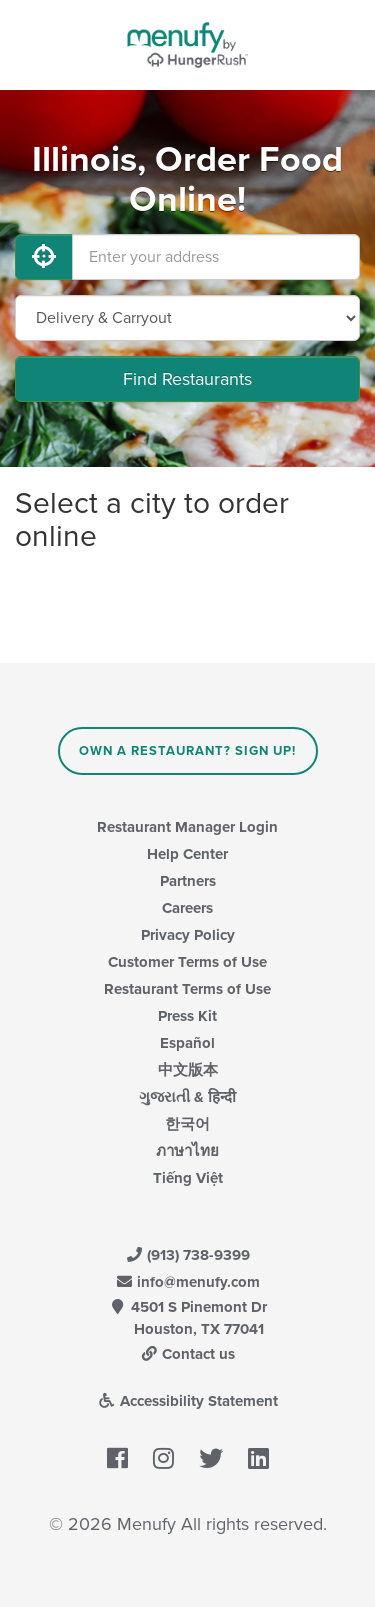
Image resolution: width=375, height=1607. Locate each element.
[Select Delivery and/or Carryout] (187, 318)
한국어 (187, 1124)
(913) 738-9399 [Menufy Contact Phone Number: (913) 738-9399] (188, 1255)
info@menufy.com (188, 1282)
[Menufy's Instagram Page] (163, 1459)
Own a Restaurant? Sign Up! (187, 751)
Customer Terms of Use (187, 962)
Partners (188, 881)
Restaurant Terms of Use (187, 989)
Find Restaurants (187, 379)
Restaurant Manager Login (187, 827)
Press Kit (187, 1016)
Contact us (188, 1354)
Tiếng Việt (188, 1178)
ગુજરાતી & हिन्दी (187, 1097)
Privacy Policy (188, 935)
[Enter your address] (216, 257)
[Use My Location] (44, 257)
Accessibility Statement (187, 1401)
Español (187, 1043)
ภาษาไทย (187, 1151)
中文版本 (188, 1070)
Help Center (187, 854)
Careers (187, 908)
